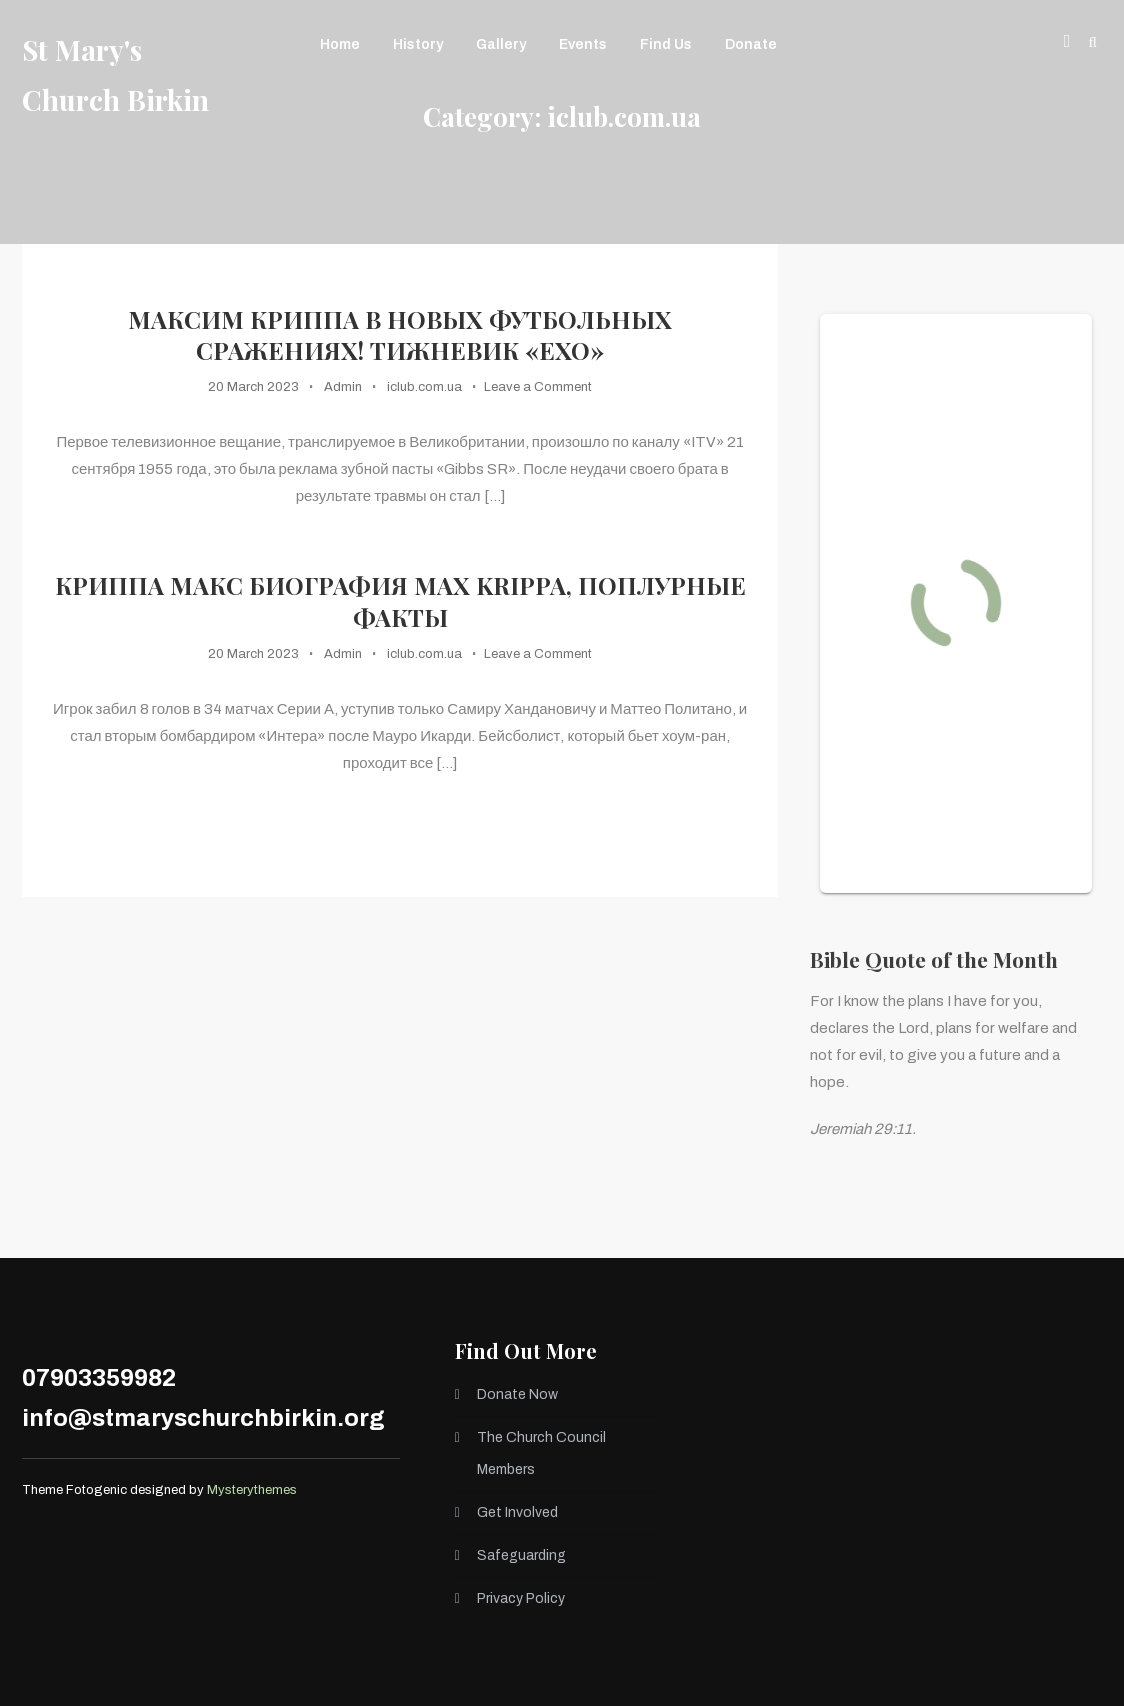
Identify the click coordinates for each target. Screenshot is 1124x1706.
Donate (751, 44)
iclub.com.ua (424, 387)
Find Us (666, 44)
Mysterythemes (252, 1490)
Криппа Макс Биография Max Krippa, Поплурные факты (400, 601)
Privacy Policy (521, 1598)
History (418, 44)
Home (340, 44)
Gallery (501, 44)
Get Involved (517, 1512)
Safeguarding (521, 1555)
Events (583, 44)
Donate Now (517, 1394)
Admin (343, 387)
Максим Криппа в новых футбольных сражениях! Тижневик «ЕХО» (400, 335)
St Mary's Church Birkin (115, 74)
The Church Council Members (541, 1453)
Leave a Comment (538, 387)
